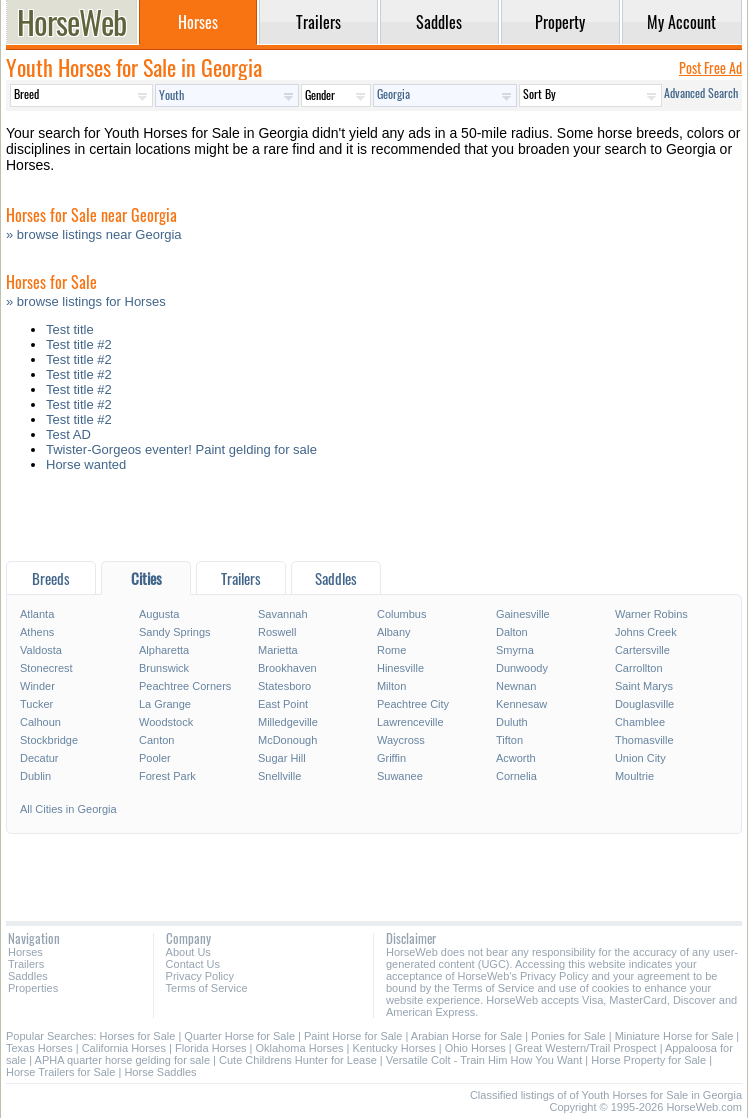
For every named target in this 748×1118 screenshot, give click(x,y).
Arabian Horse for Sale (466, 1036)
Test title (70, 329)
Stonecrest (46, 668)
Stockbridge (49, 740)
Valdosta (41, 650)
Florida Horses (211, 1048)
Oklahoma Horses (300, 1048)
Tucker (36, 704)
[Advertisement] (374, 521)
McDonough (287, 740)
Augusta (159, 614)
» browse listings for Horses (86, 301)
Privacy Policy (200, 976)
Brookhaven (287, 668)
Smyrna (515, 650)
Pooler (155, 758)
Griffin (391, 758)
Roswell (277, 632)
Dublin (35, 776)
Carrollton (639, 668)
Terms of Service (207, 988)
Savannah (283, 614)
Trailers (26, 964)
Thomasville (644, 740)
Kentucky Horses (394, 1048)
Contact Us (193, 964)
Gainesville (523, 614)
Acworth (516, 758)
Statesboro (284, 686)
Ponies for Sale (568, 1036)
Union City (640, 758)
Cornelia (516, 776)
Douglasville (644, 704)
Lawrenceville (410, 722)
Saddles (28, 976)
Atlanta (37, 614)
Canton (156, 740)
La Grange (165, 704)
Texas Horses (39, 1048)
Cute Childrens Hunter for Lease (298, 1060)
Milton (391, 686)
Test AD (68, 434)
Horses (25, 952)
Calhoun (40, 722)
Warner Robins (651, 614)
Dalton (512, 632)
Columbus (402, 614)
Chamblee (640, 722)
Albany (394, 632)
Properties (33, 988)
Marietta (278, 650)
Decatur (39, 758)
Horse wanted (86, 464)
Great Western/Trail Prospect (586, 1048)
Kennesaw (521, 704)
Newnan (516, 686)
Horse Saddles (160, 1072)
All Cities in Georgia (68, 809)
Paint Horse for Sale (353, 1036)
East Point (283, 704)
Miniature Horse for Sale (674, 1036)
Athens (37, 632)
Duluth (512, 722)
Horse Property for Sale (648, 1060)
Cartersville (642, 650)
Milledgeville (288, 722)
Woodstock (166, 722)
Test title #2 (79, 344)
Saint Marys (644, 686)
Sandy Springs (175, 632)
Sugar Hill (282, 758)
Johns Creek (646, 632)
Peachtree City (413, 704)
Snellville (279, 776)
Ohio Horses (475, 1048)
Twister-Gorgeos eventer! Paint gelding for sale (181, 449)
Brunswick (164, 668)
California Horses (124, 1048)
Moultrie (634, 776)
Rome (391, 650)
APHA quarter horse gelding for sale (123, 1060)
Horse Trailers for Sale (60, 1072)
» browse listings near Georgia (94, 234)
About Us (188, 952)
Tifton (509, 740)
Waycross (401, 740)
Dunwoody (522, 668)
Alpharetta (164, 650)
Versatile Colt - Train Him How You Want (484, 1060)
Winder (37, 686)
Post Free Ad (710, 67)
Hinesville (400, 668)
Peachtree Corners (185, 686)
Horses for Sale (138, 1036)
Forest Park (167, 776)
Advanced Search (701, 92)
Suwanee (400, 776)
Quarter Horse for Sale (239, 1036)
